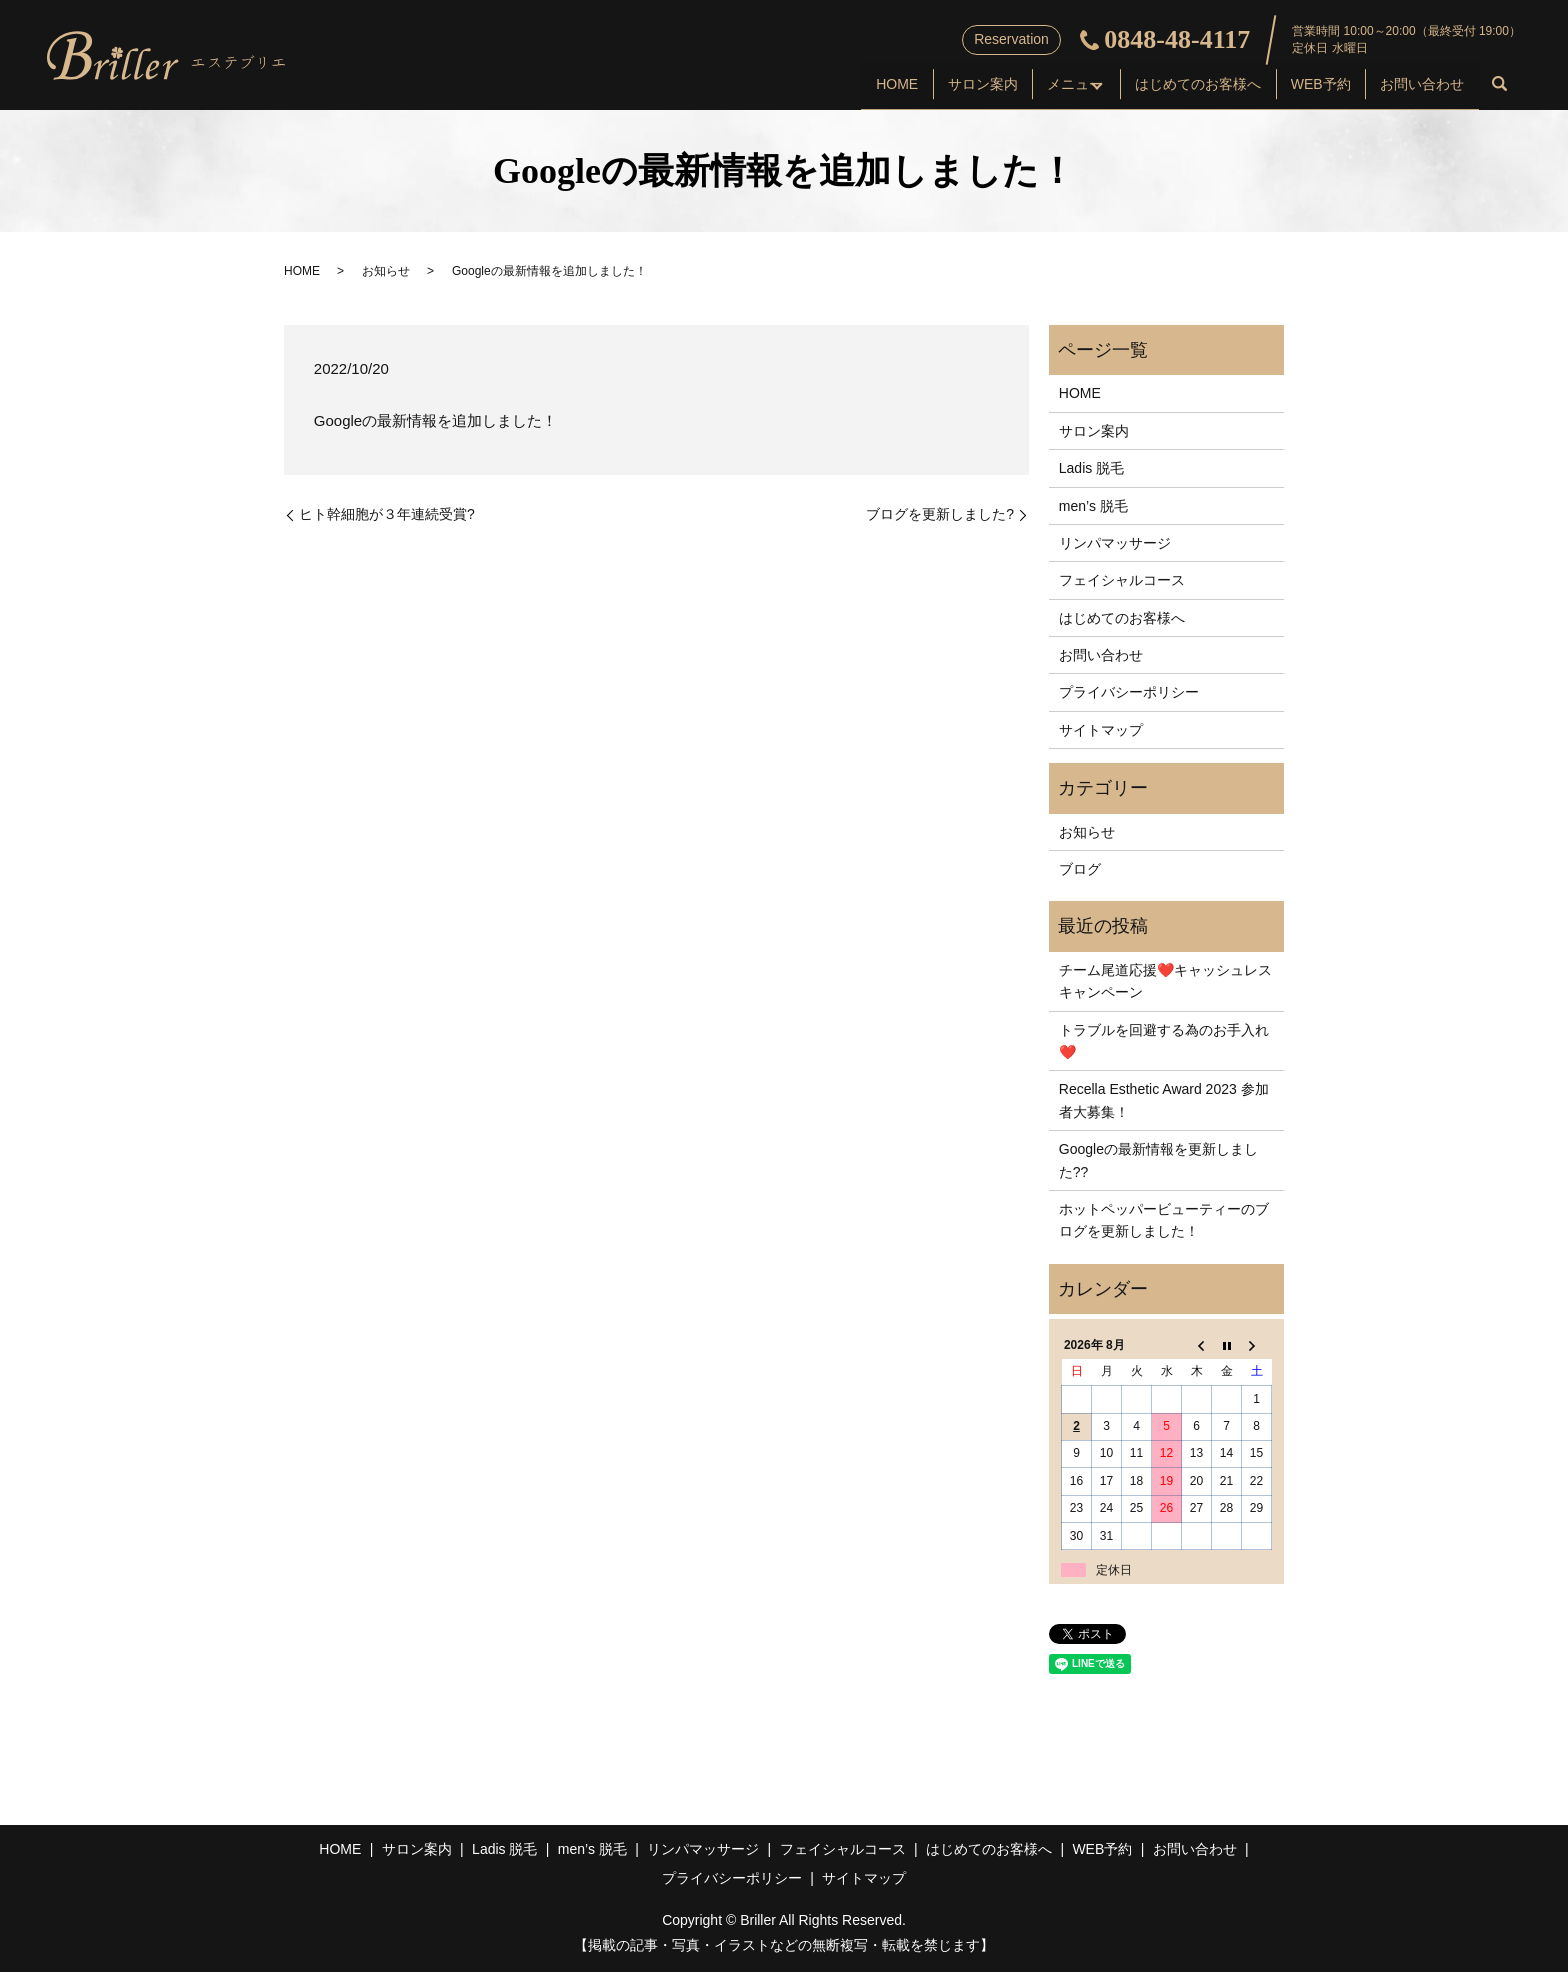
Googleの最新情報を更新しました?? (1158, 1160)
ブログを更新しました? (940, 514)
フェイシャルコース (1122, 580)
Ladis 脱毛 (1091, 468)
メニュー (1013, 86)
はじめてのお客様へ (1167, 86)
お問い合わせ (1416, 86)
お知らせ (386, 271)
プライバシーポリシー (1129, 692)
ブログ (1080, 869)
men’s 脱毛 (1093, 506)
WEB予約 (1302, 86)
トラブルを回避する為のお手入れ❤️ (1164, 1041)
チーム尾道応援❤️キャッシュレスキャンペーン (1165, 981)
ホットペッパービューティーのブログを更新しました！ (1164, 1220)
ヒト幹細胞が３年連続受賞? (387, 514)
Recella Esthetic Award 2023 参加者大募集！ (1164, 1100)
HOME (810, 86)
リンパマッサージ (1115, 543)
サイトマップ (1101, 730)
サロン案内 (908, 86)
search (1500, 88)
